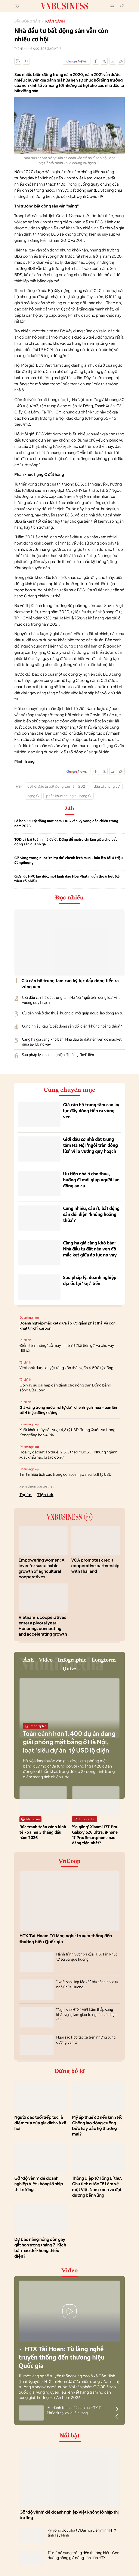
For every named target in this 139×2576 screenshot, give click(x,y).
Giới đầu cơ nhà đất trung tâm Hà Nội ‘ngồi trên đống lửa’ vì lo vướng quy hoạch (90, 1145)
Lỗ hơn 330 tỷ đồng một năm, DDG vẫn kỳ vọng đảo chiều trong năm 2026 (66, 823)
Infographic (72, 1660)
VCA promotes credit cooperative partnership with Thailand (95, 1565)
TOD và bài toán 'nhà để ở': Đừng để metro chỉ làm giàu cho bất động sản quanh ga (65, 841)
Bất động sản (27, 21)
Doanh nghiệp (29, 1317)
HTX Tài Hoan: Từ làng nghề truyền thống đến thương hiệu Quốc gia (62, 2357)
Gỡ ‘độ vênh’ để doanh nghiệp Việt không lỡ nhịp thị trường (38, 2184)
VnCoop (69, 1862)
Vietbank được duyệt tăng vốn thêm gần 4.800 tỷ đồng (66, 1367)
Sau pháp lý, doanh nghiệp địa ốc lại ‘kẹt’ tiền (58, 1054)
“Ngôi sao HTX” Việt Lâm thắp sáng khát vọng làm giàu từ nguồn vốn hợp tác (86, 2014)
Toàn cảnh (54, 21)
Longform (104, 1660)
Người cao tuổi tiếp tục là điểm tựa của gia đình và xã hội (40, 2123)
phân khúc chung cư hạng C (68, 795)
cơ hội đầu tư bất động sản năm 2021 (56, 786)
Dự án (25, 1495)
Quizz (70, 1669)
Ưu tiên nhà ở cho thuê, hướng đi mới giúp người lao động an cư (72, 1013)
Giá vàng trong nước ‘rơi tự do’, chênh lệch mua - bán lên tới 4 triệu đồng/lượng (68, 860)
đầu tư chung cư (107, 786)
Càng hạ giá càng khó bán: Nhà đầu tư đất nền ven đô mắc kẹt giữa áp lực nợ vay (90, 1248)
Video (46, 1660)
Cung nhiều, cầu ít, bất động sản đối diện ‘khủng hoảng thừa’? (72, 1026)
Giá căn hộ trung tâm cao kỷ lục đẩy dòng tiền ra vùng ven (91, 1110)
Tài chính (25, 1340)
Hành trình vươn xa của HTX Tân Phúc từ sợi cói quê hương (86, 1957)
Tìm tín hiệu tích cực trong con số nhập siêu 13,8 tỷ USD (65, 1474)
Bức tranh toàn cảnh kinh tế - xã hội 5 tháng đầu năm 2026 (42, 1832)
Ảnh (28, 1660)
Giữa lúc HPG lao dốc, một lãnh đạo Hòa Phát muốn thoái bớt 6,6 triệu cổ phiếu (67, 878)
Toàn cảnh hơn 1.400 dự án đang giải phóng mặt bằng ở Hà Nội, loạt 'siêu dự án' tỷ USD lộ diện (69, 1742)
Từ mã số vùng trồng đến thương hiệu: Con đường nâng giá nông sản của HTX (83, 2555)
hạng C (33, 795)
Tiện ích (45, 1495)
